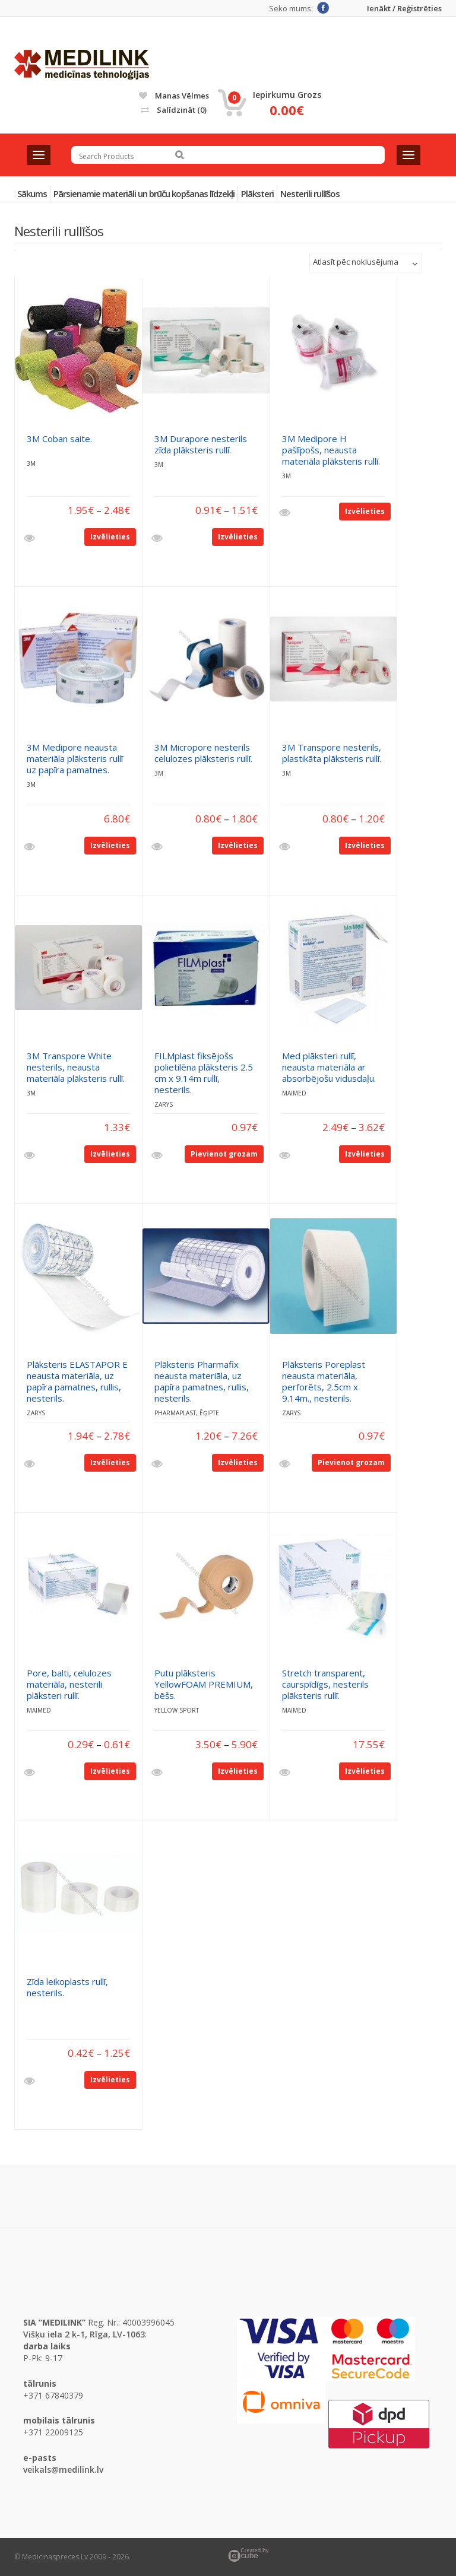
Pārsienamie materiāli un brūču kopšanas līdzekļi (144, 193)
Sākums (32, 193)
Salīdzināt (174, 109)
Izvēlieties (110, 537)
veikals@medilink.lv (63, 2469)
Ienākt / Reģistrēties (404, 8)
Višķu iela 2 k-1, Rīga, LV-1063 (84, 2334)
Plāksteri (257, 193)
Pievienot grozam (224, 1154)
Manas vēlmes (174, 95)
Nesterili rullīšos (310, 193)
